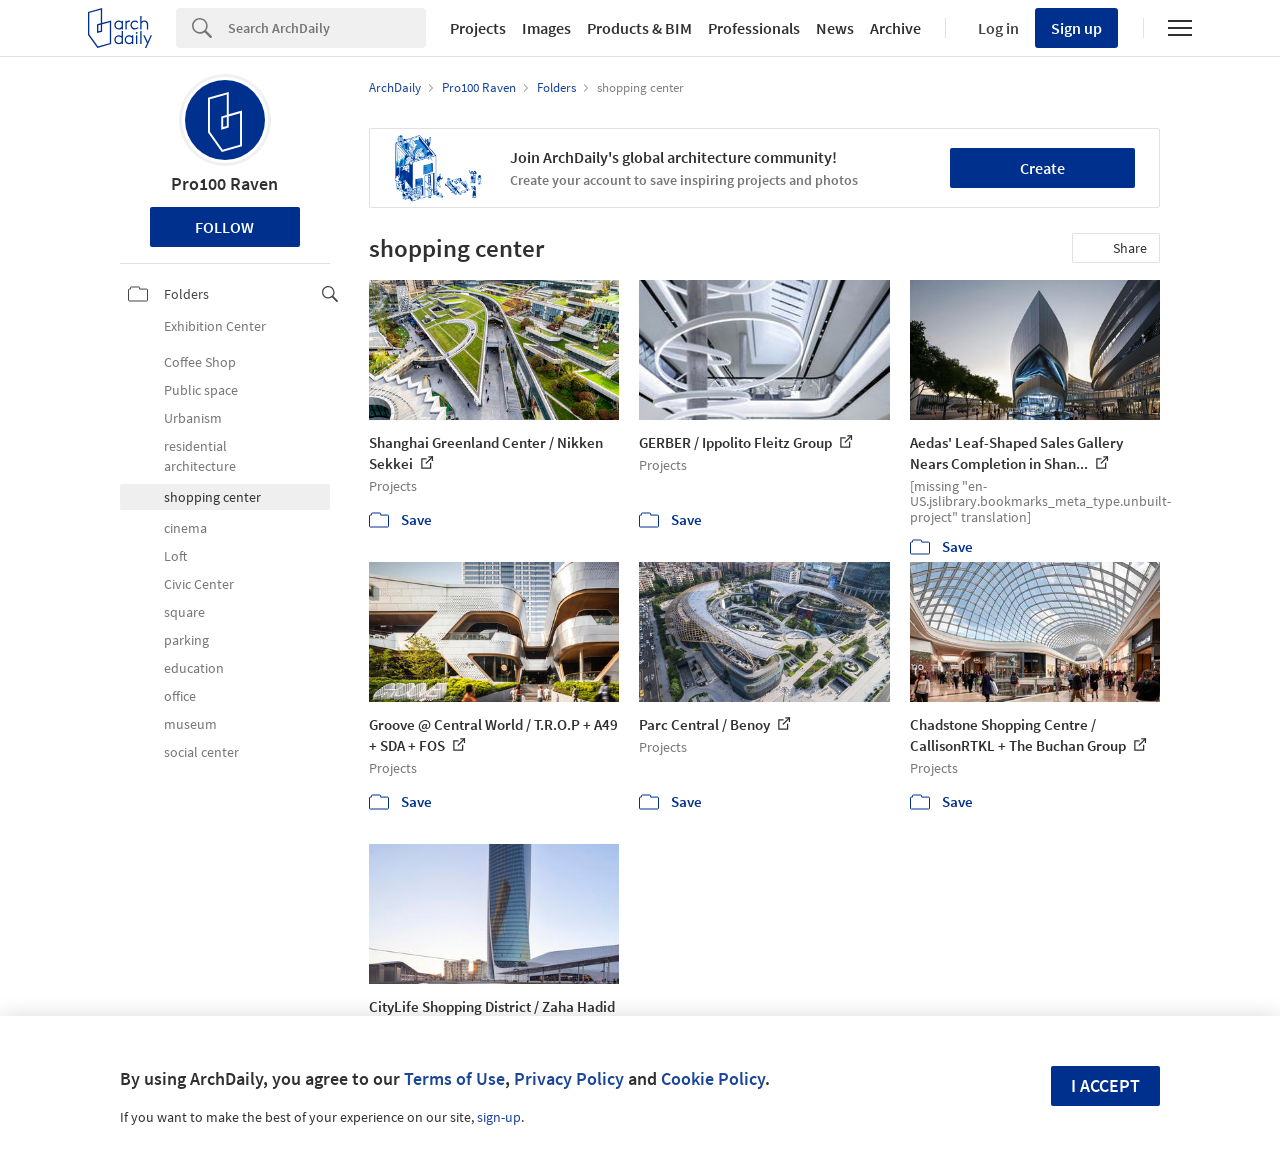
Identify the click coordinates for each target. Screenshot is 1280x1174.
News (835, 28)
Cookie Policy (713, 1078)
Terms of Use (454, 1078)
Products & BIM (639, 28)
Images (546, 28)
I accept (1105, 1085)
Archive (895, 28)
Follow (224, 227)
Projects (478, 28)
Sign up (1076, 28)
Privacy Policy (569, 1078)
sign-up (499, 1117)
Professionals (754, 28)
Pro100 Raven (224, 183)
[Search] (327, 28)
